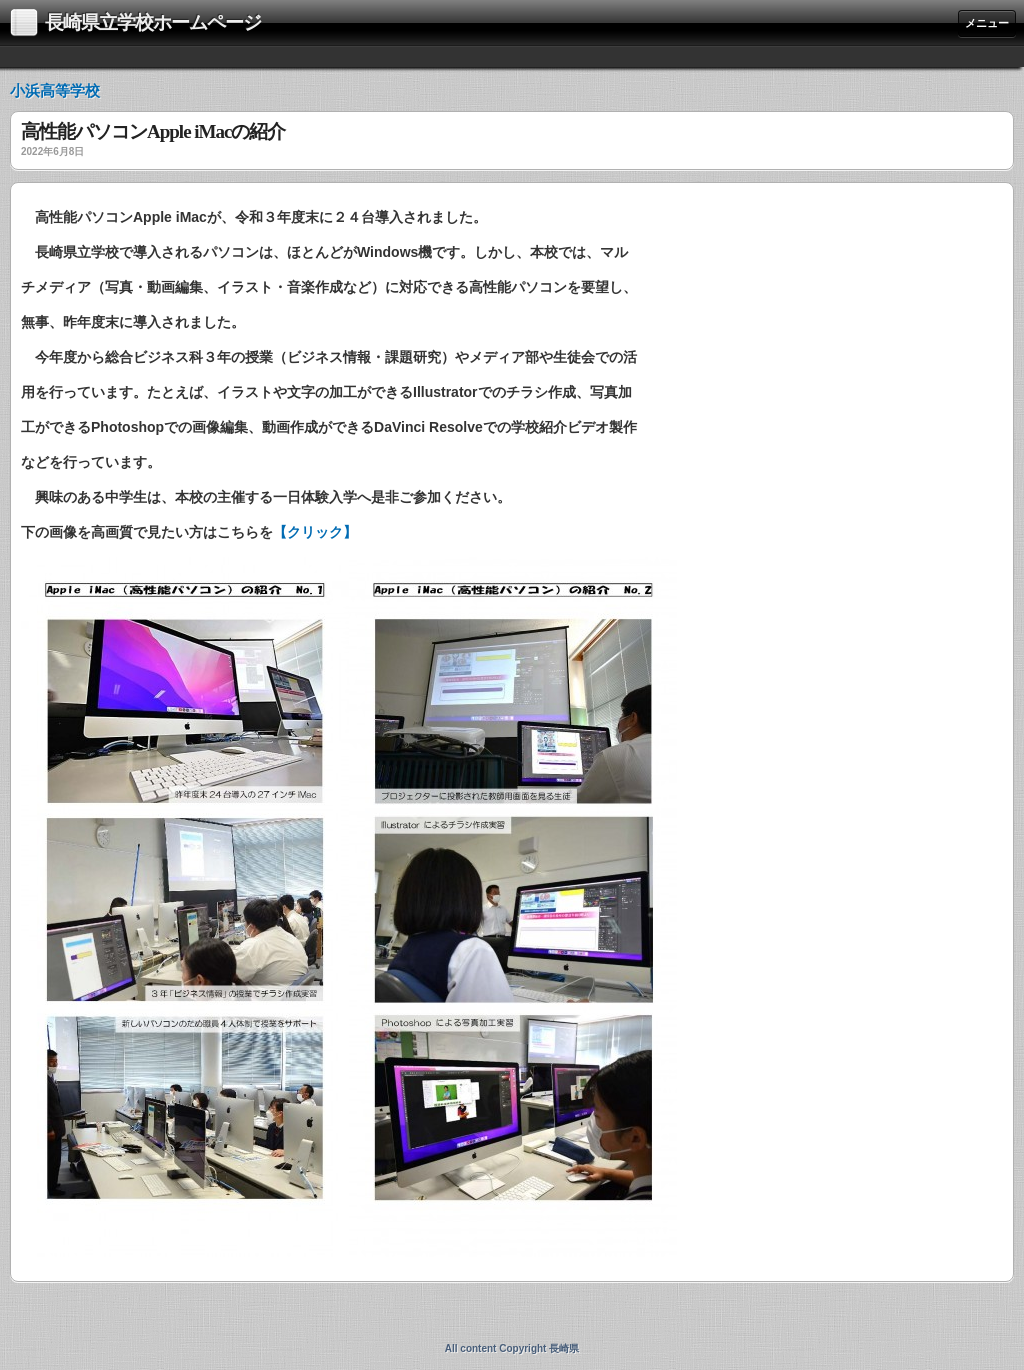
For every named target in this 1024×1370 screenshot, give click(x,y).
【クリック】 (315, 532)
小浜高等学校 (55, 90)
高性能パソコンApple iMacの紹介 (153, 132)
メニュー (987, 23)
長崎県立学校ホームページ (153, 22)
